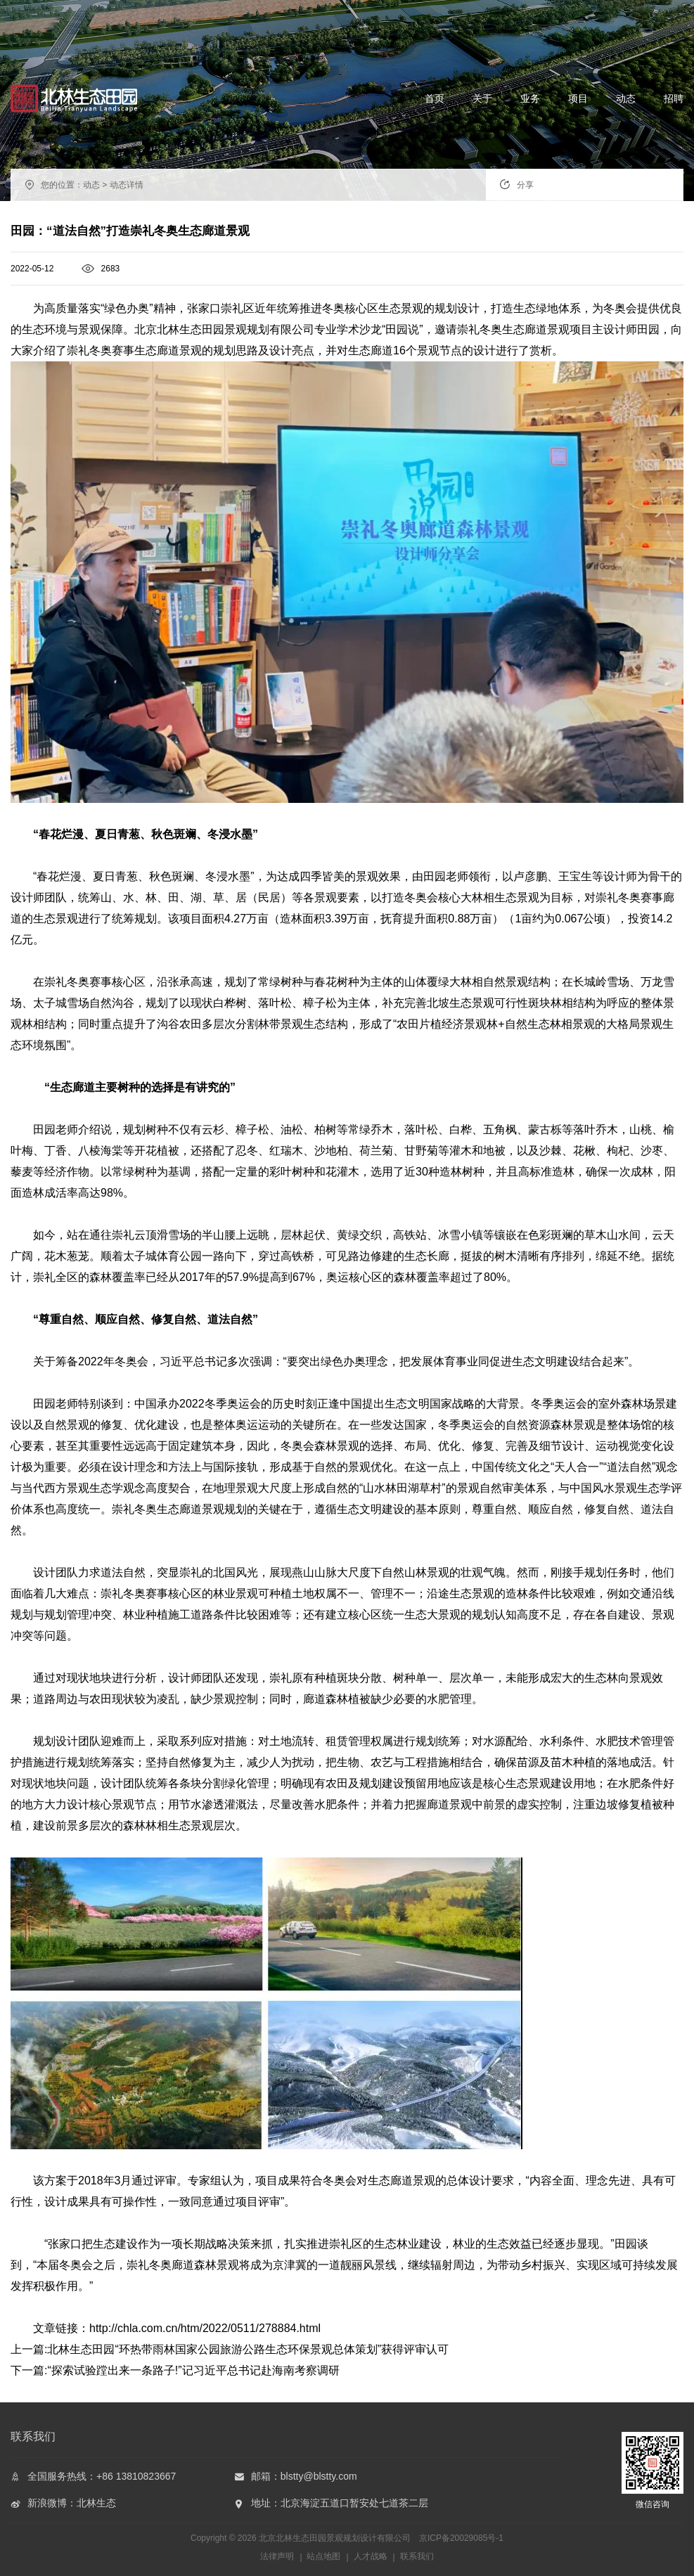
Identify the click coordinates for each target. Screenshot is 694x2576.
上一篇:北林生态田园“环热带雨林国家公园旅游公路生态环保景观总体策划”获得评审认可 (230, 2349)
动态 (626, 98)
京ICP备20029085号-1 (461, 2538)
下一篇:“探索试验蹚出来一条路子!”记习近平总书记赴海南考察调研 (175, 2370)
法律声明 (277, 2556)
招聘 (673, 98)
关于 (482, 98)
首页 (434, 98)
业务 (530, 98)
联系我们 (417, 2556)
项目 (578, 98)
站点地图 (323, 2556)
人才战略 (370, 2556)
